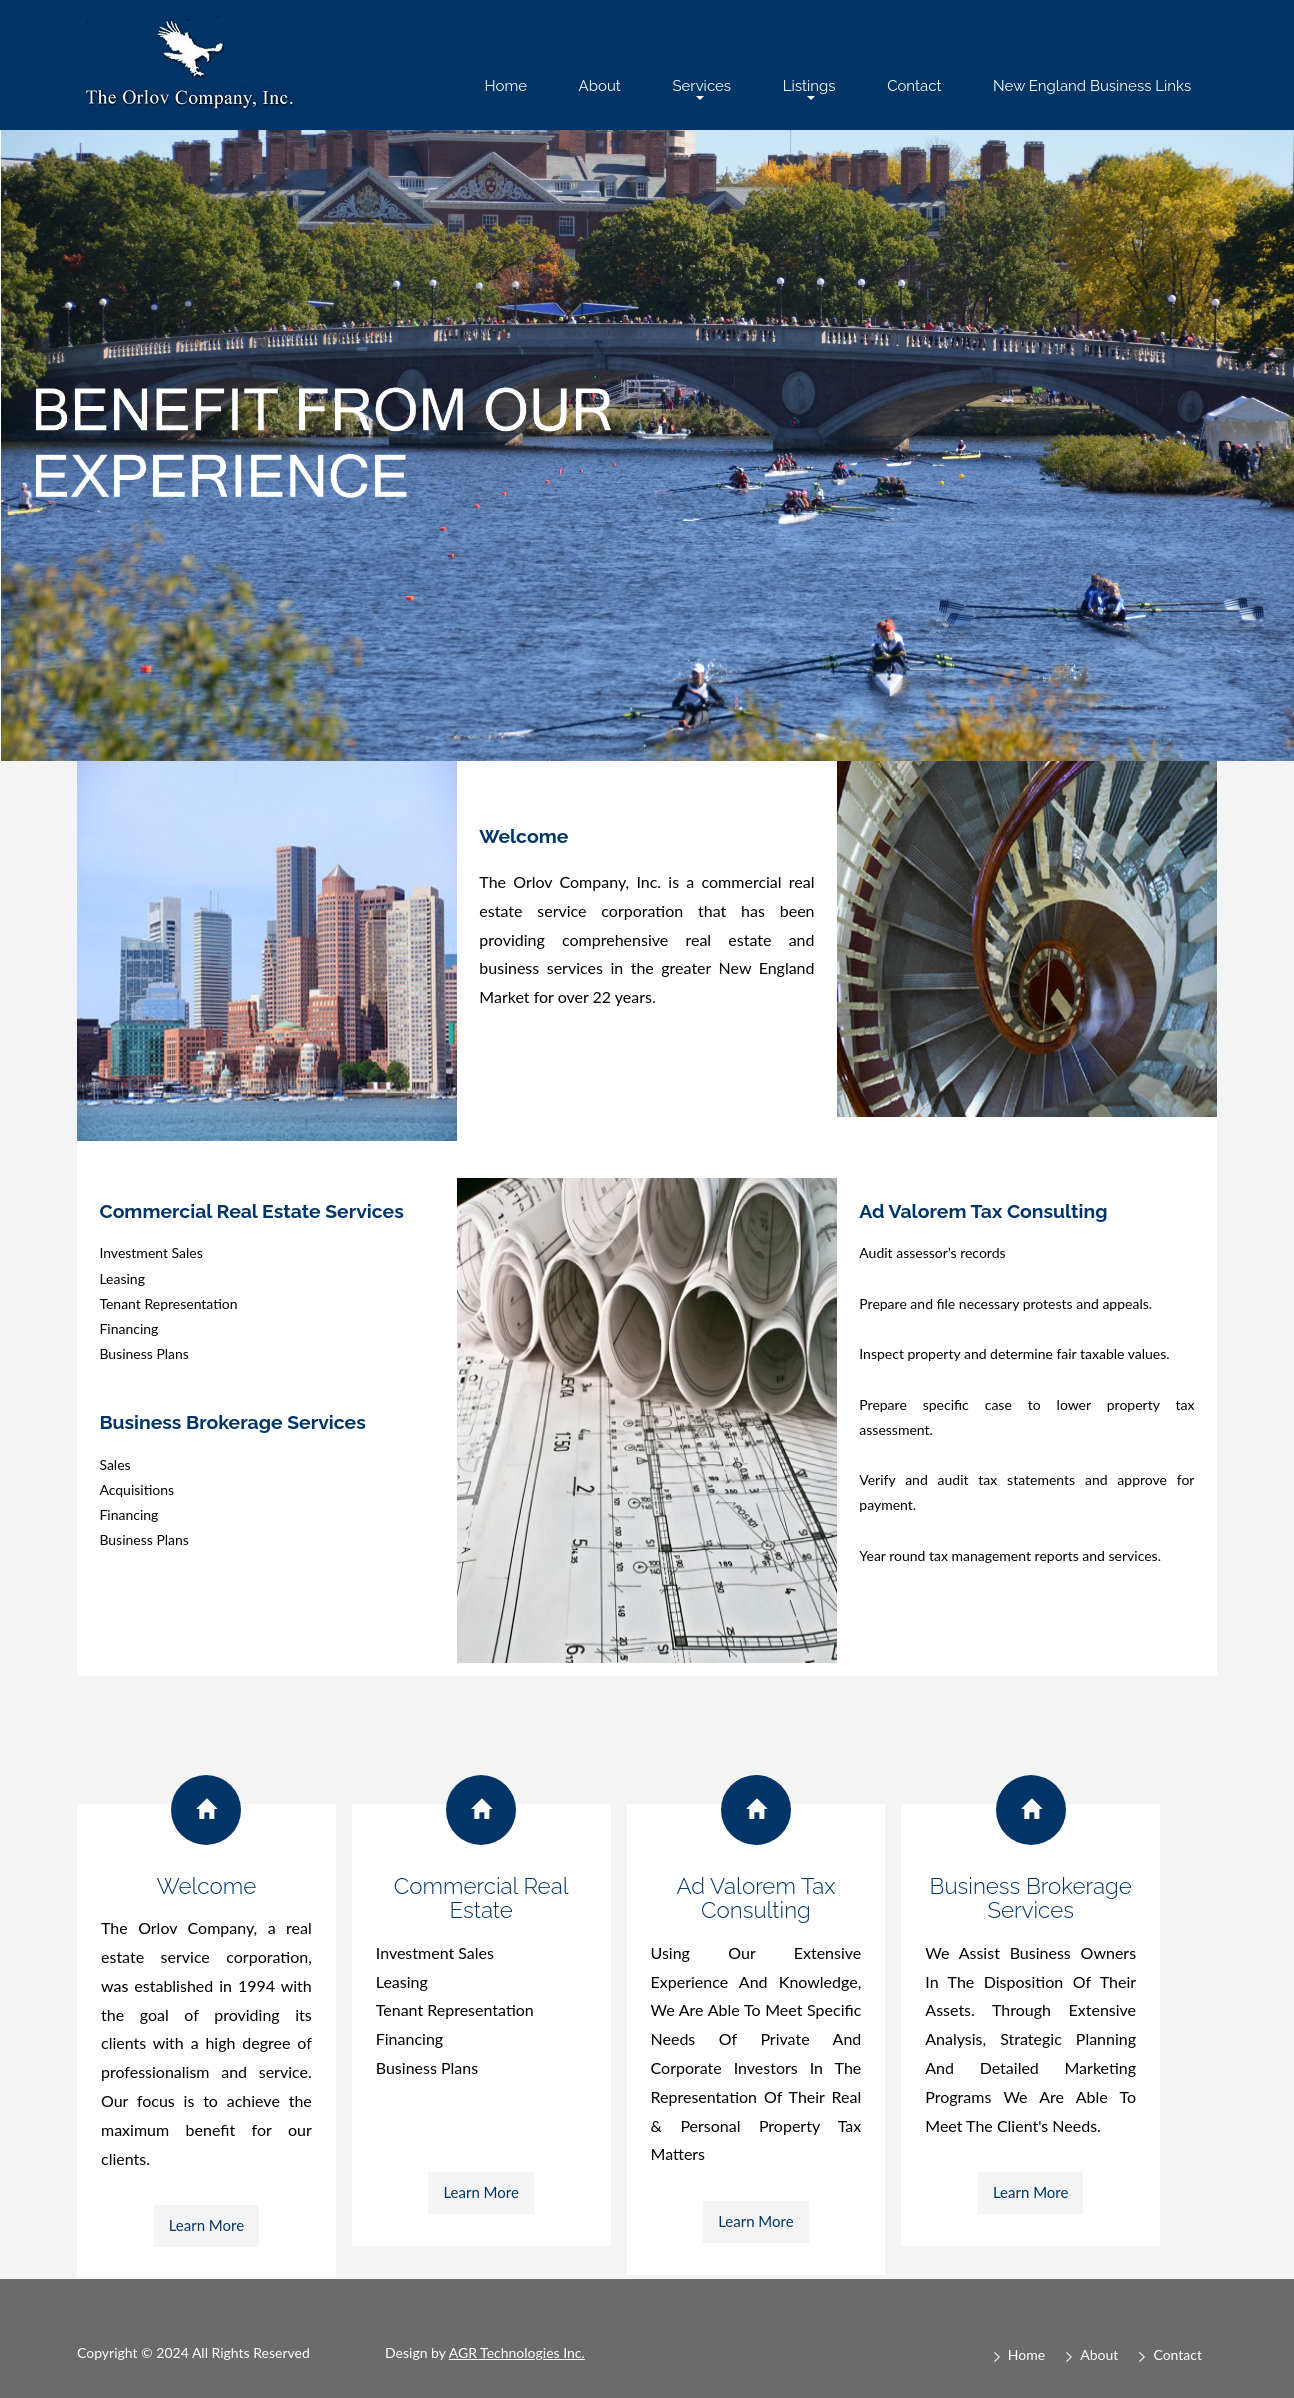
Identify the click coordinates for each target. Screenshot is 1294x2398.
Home (506, 86)
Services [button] (701, 88)
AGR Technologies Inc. (517, 2352)
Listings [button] (809, 88)
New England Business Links (1092, 86)
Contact (914, 86)
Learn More (206, 2225)
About (600, 86)
